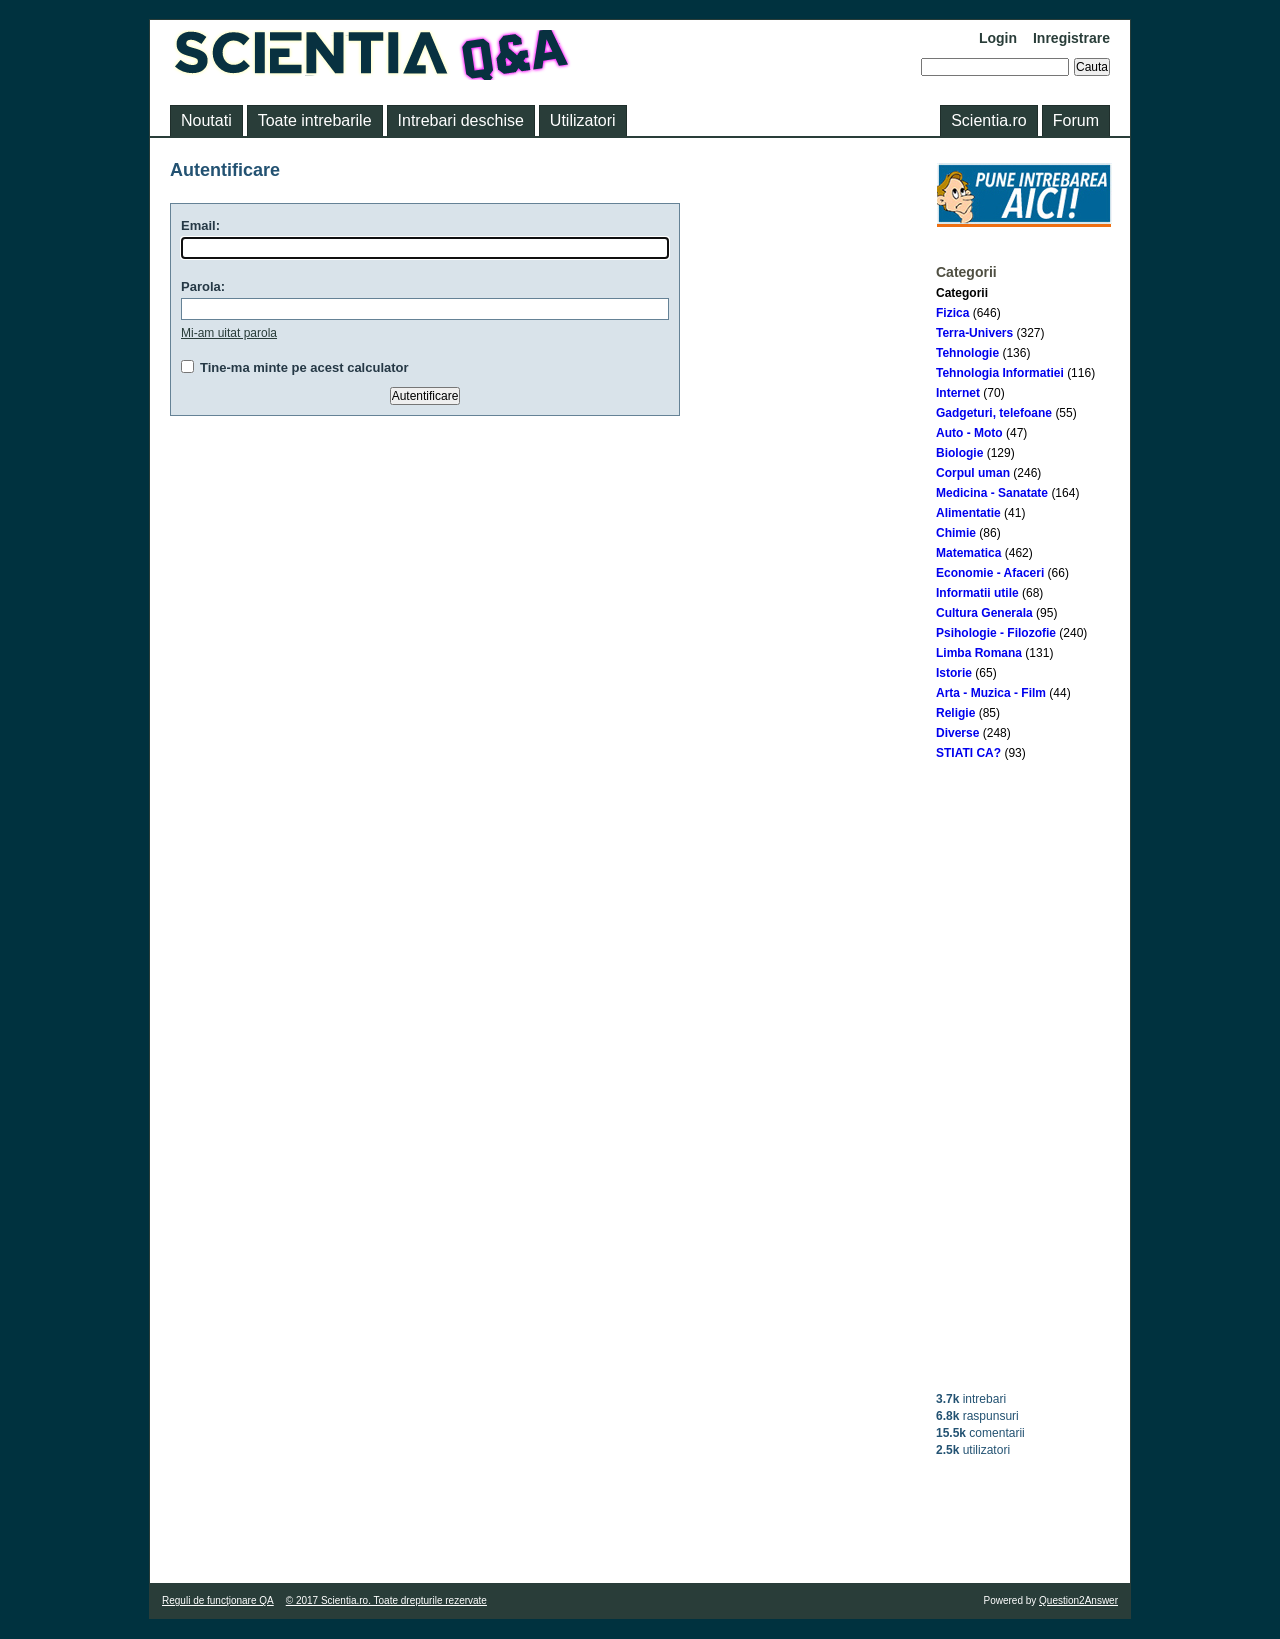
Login (998, 38)
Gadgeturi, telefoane (994, 413)
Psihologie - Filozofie (996, 633)
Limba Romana (979, 653)
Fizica (952, 313)
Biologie (959, 453)
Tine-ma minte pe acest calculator (304, 367)
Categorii (962, 293)
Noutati (206, 120)
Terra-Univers (974, 333)
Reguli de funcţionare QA (218, 1600)
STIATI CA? (968, 753)
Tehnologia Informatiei (1000, 373)
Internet (958, 393)
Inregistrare (1071, 38)
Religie (955, 713)
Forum (1076, 120)
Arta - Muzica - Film (991, 693)
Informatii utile (977, 593)
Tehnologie (967, 353)
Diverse (957, 733)
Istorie (954, 673)
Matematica (968, 553)
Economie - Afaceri (990, 573)
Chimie (956, 533)
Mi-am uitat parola (229, 333)
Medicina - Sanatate (992, 493)
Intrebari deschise (461, 120)
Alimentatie (968, 513)
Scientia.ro (989, 120)
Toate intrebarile (315, 120)
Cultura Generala (984, 613)
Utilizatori (583, 120)
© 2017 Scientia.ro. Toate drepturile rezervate (386, 1600)
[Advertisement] (1024, 1076)
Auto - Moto (969, 433)
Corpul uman (973, 473)
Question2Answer (1078, 1600)
